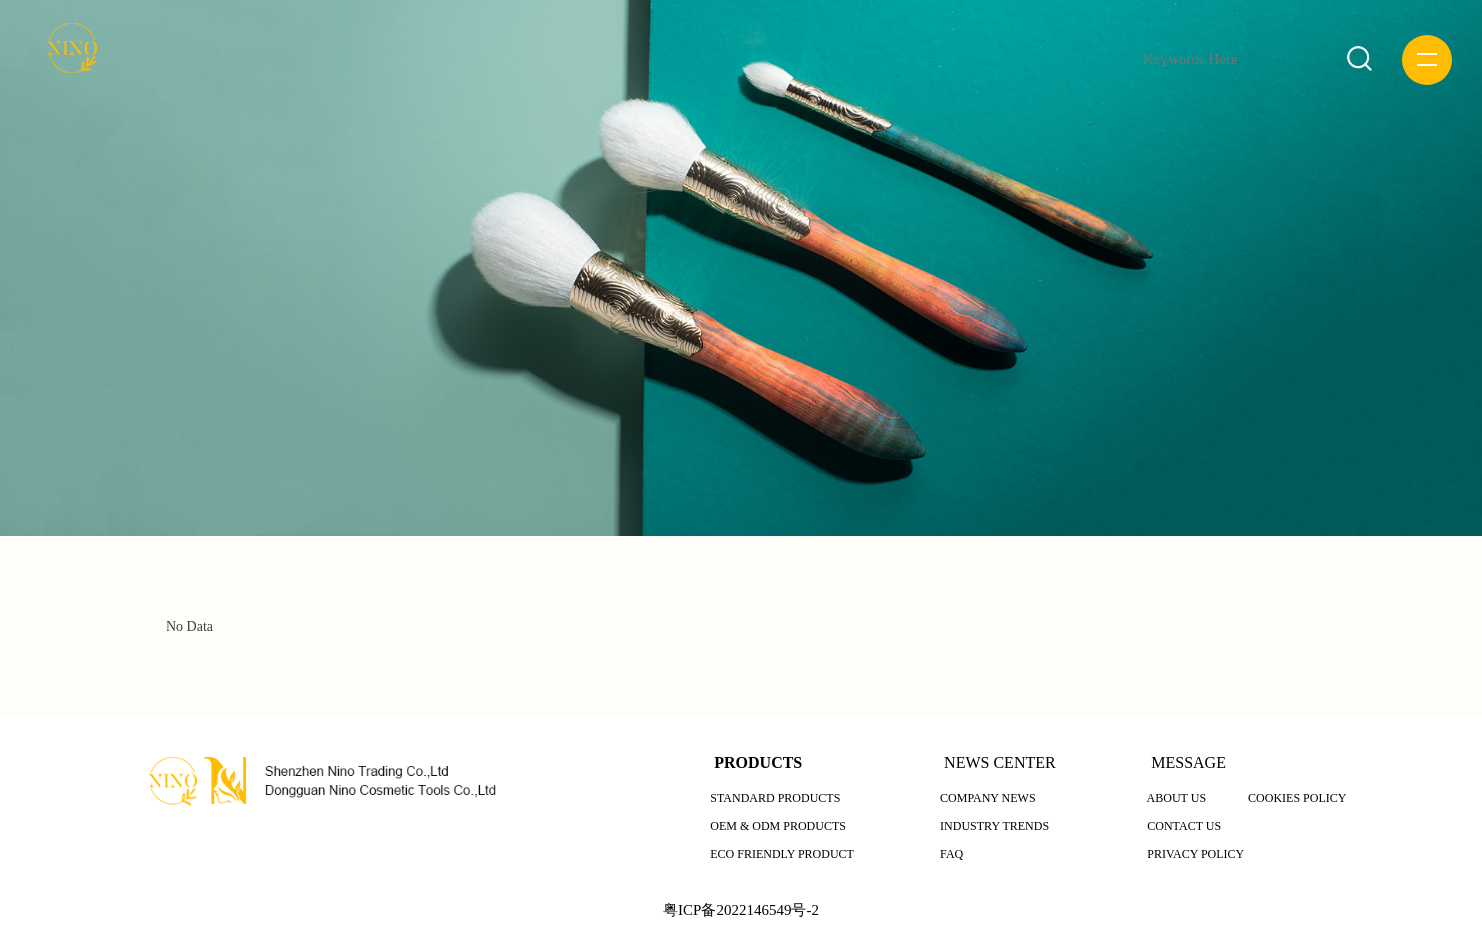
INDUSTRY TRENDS (994, 826)
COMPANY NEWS (987, 798)
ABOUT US (1176, 798)
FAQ (951, 854)
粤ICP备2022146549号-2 (741, 910)
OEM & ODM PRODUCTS (778, 826)
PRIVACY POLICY (1195, 854)
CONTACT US (1184, 826)
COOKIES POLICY (1297, 798)
